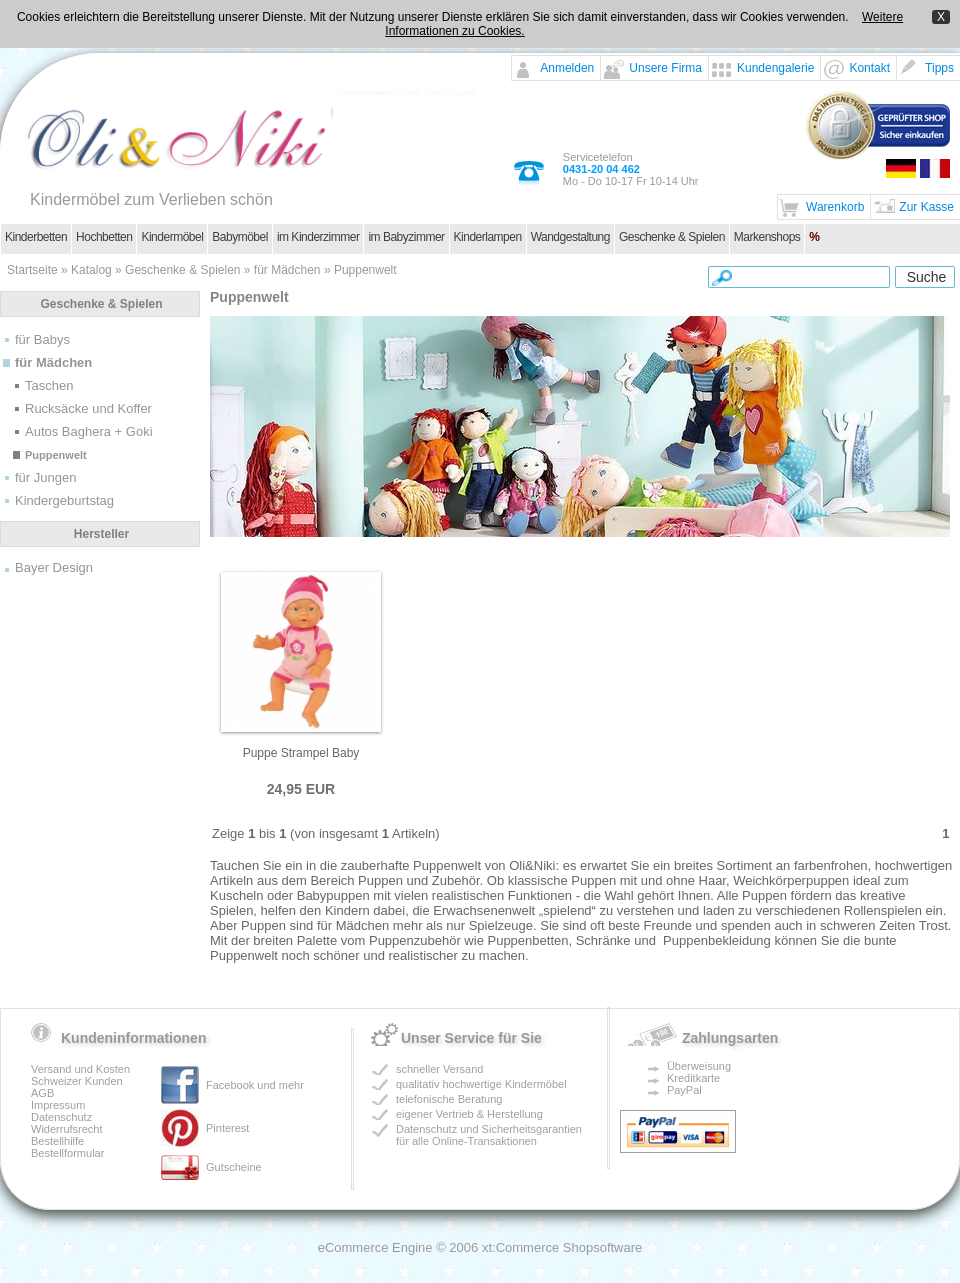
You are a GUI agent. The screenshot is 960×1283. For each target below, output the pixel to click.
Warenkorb (835, 207)
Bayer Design (54, 567)
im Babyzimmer (406, 237)
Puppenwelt (365, 270)
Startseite (32, 270)
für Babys (42, 339)
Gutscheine (234, 1167)
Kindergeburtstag (64, 500)
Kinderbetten (36, 237)
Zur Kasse (926, 207)
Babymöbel (240, 237)
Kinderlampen (488, 237)
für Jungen (45, 477)
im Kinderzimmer (318, 237)
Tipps (939, 68)
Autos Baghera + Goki (89, 431)
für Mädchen (287, 270)
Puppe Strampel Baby (301, 753)
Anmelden (567, 68)
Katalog (91, 270)
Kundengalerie (775, 68)
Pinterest (227, 1128)
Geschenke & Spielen (672, 237)
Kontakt (869, 68)
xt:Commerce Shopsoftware (562, 1247)
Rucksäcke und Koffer (88, 408)
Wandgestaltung (570, 237)
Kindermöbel (172, 237)
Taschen (49, 385)
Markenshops (767, 237)
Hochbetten (104, 237)
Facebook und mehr (255, 1085)
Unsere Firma (665, 68)
